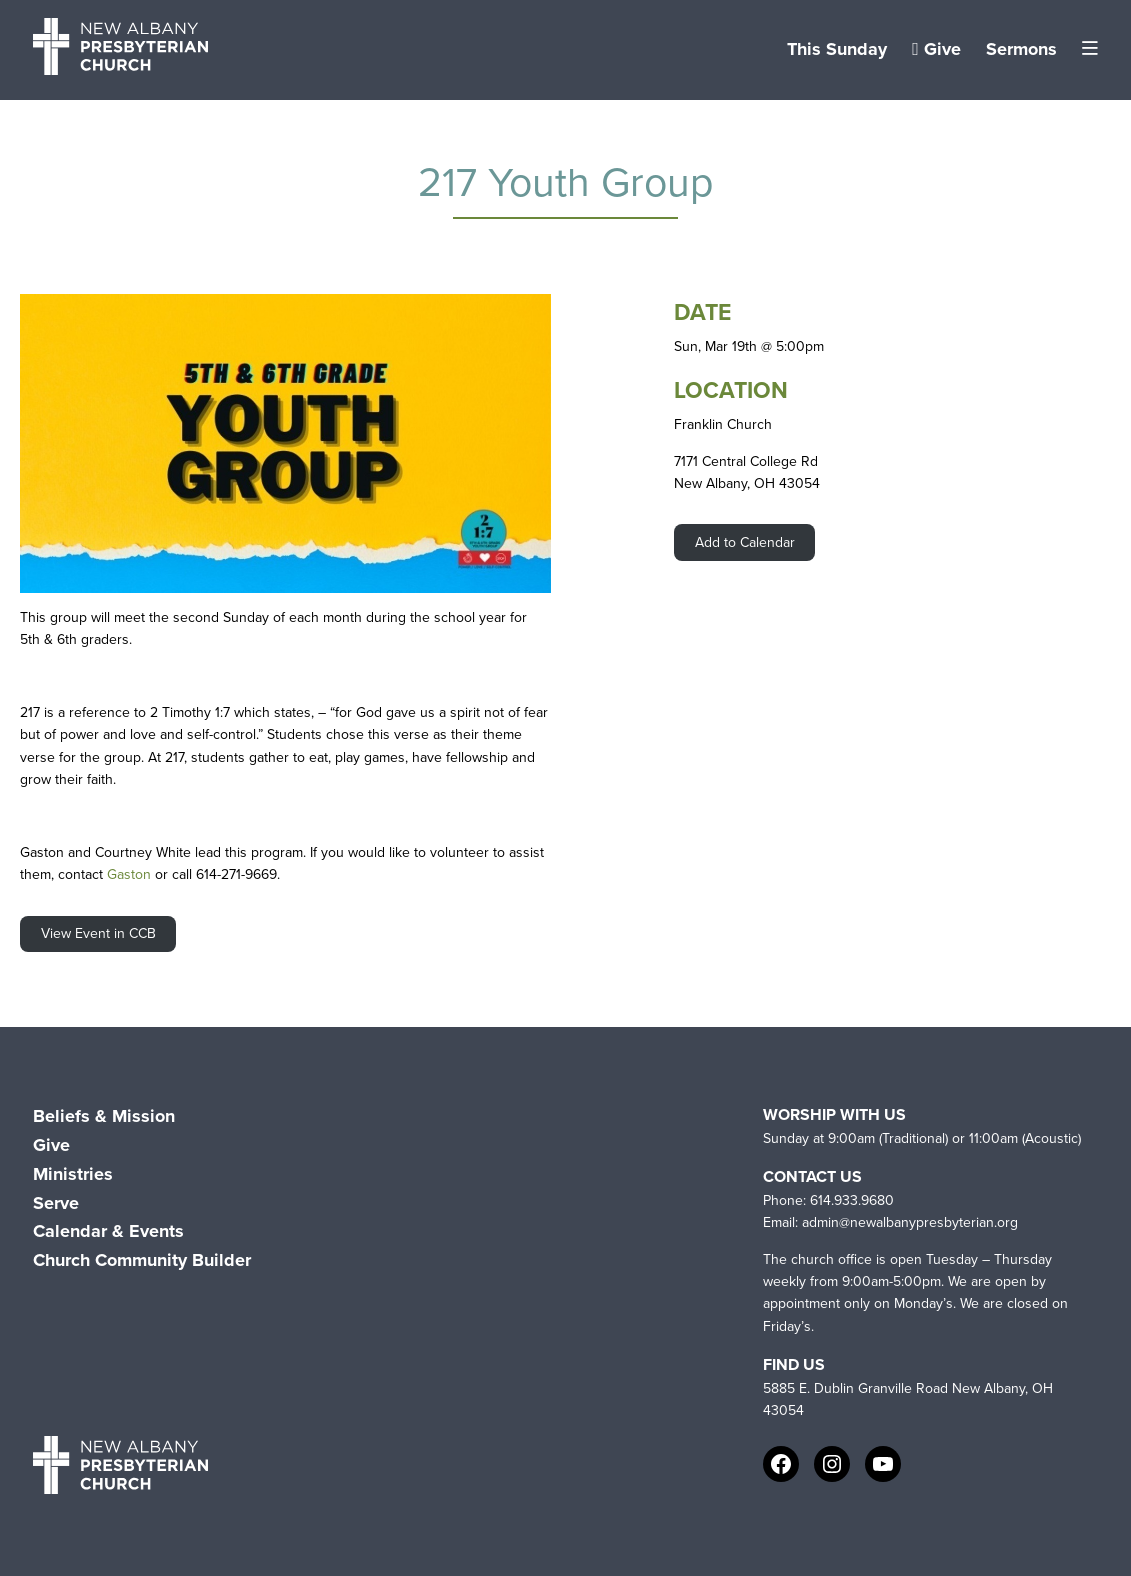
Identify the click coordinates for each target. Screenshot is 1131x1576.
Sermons (1021, 49)
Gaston (129, 874)
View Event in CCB (98, 933)
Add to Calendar (745, 542)
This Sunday (837, 49)
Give (936, 49)
